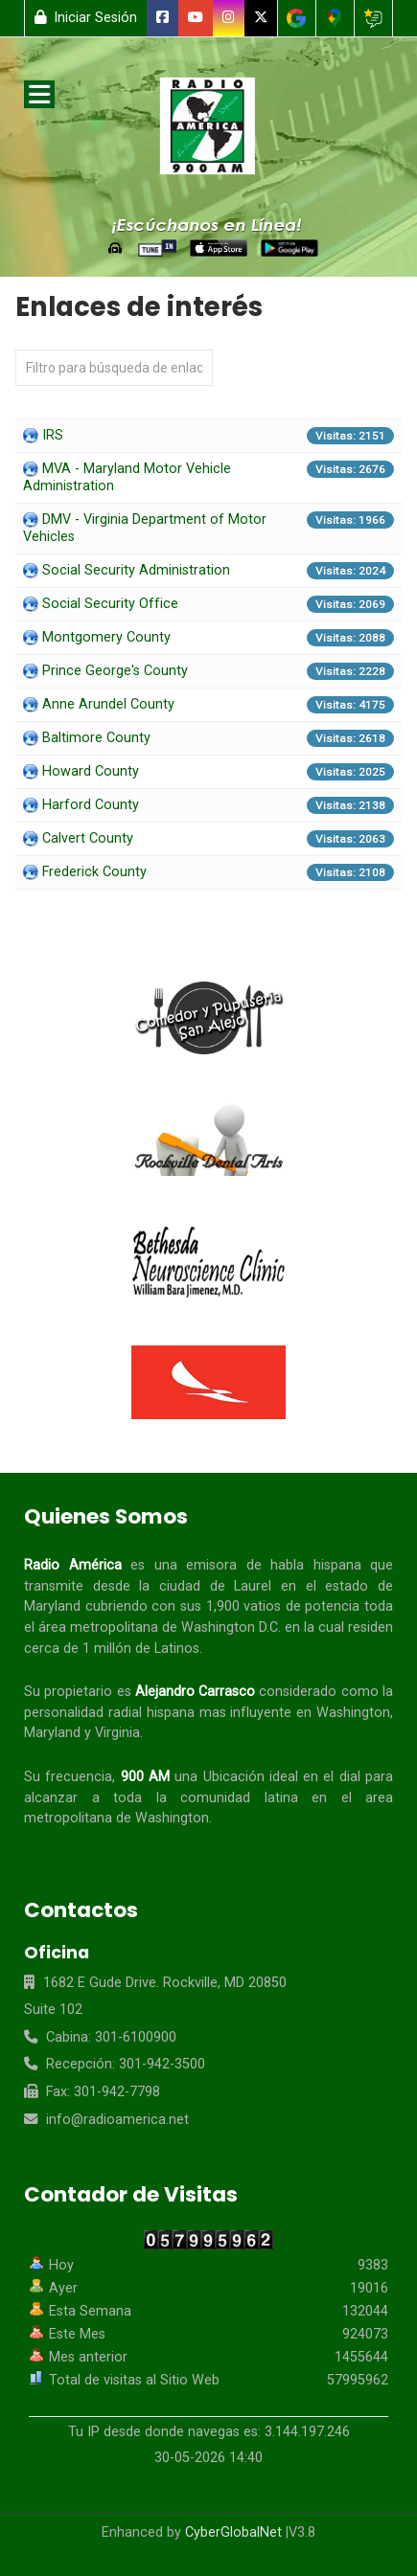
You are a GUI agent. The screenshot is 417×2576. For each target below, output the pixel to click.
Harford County (90, 805)
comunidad (215, 1798)
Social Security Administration (136, 570)
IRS (52, 435)
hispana (337, 1565)
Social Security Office (110, 604)
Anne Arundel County (108, 704)
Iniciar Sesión (86, 18)
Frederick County (94, 872)
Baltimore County (96, 738)
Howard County (90, 771)
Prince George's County (115, 671)
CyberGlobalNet (233, 2532)
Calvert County (87, 838)
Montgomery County (106, 637)
